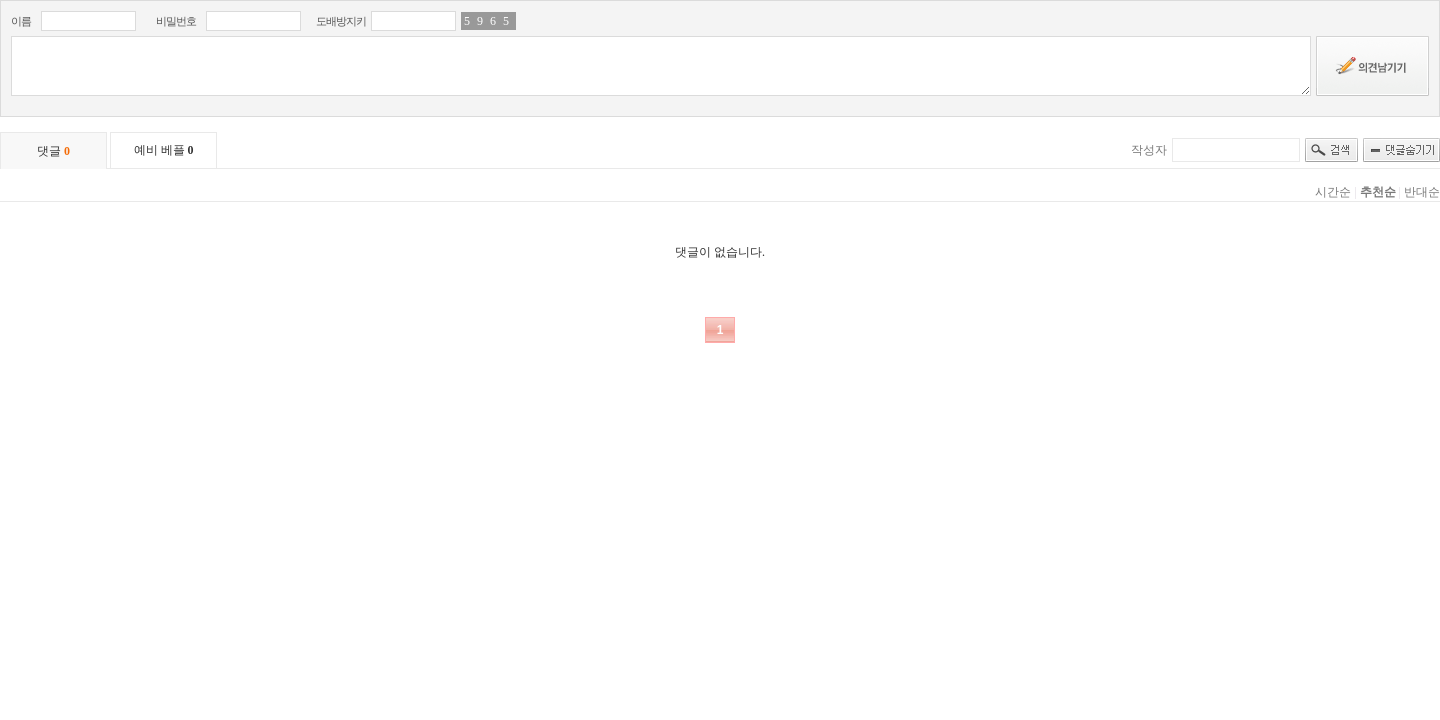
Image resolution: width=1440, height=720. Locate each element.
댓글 (53, 151)
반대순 (1422, 192)
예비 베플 (164, 150)
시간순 (1333, 192)
